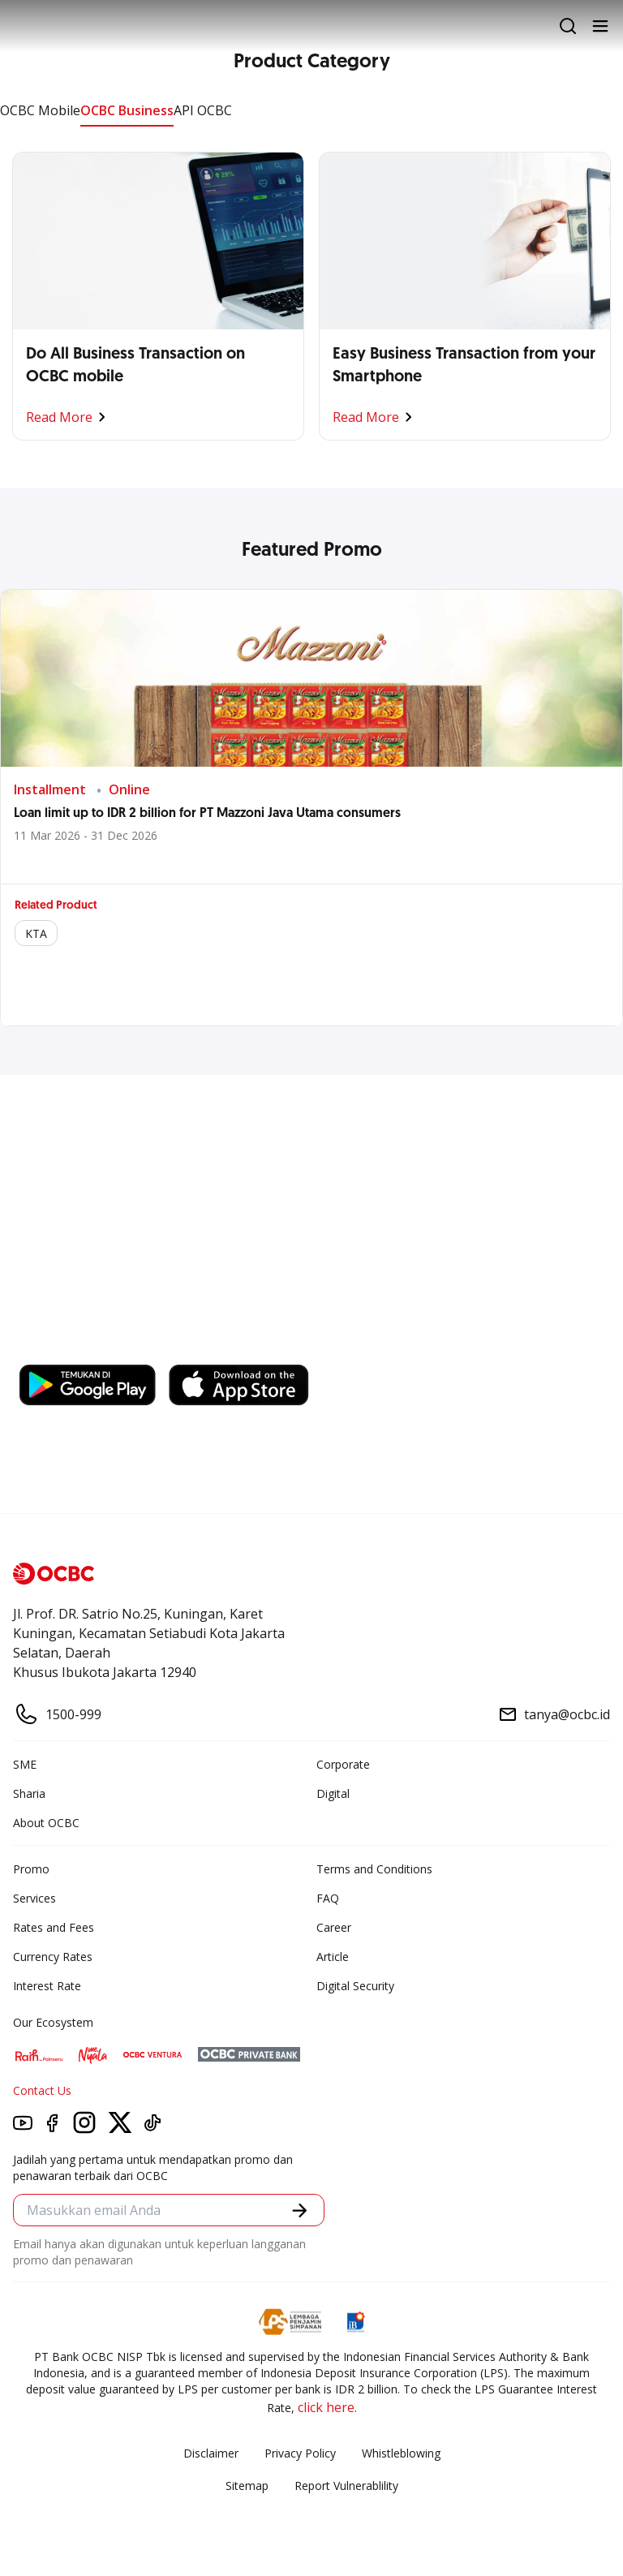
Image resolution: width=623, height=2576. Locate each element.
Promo (31, 1869)
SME (25, 1764)
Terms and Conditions (374, 1869)
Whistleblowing (401, 2453)
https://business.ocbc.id (249, 1348)
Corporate (343, 1764)
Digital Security (355, 1985)
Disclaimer (210, 2453)
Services (34, 1898)
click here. (327, 2407)
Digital (333, 1793)
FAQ (327, 1898)
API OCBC (203, 110)
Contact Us (42, 2090)
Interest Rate (47, 1985)
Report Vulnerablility (346, 2485)
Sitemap (247, 2485)
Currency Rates (52, 1956)
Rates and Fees (53, 1927)
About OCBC (46, 1822)
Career (333, 1927)
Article (332, 1956)
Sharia (29, 1793)
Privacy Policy (300, 2453)
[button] (300, 2210)
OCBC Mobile (40, 110)
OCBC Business (127, 110)
